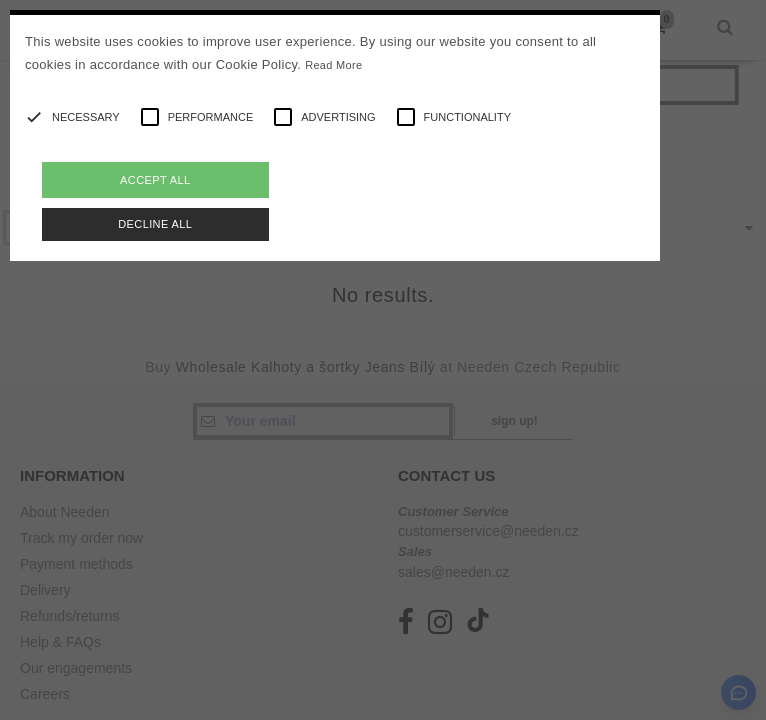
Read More (333, 65)
